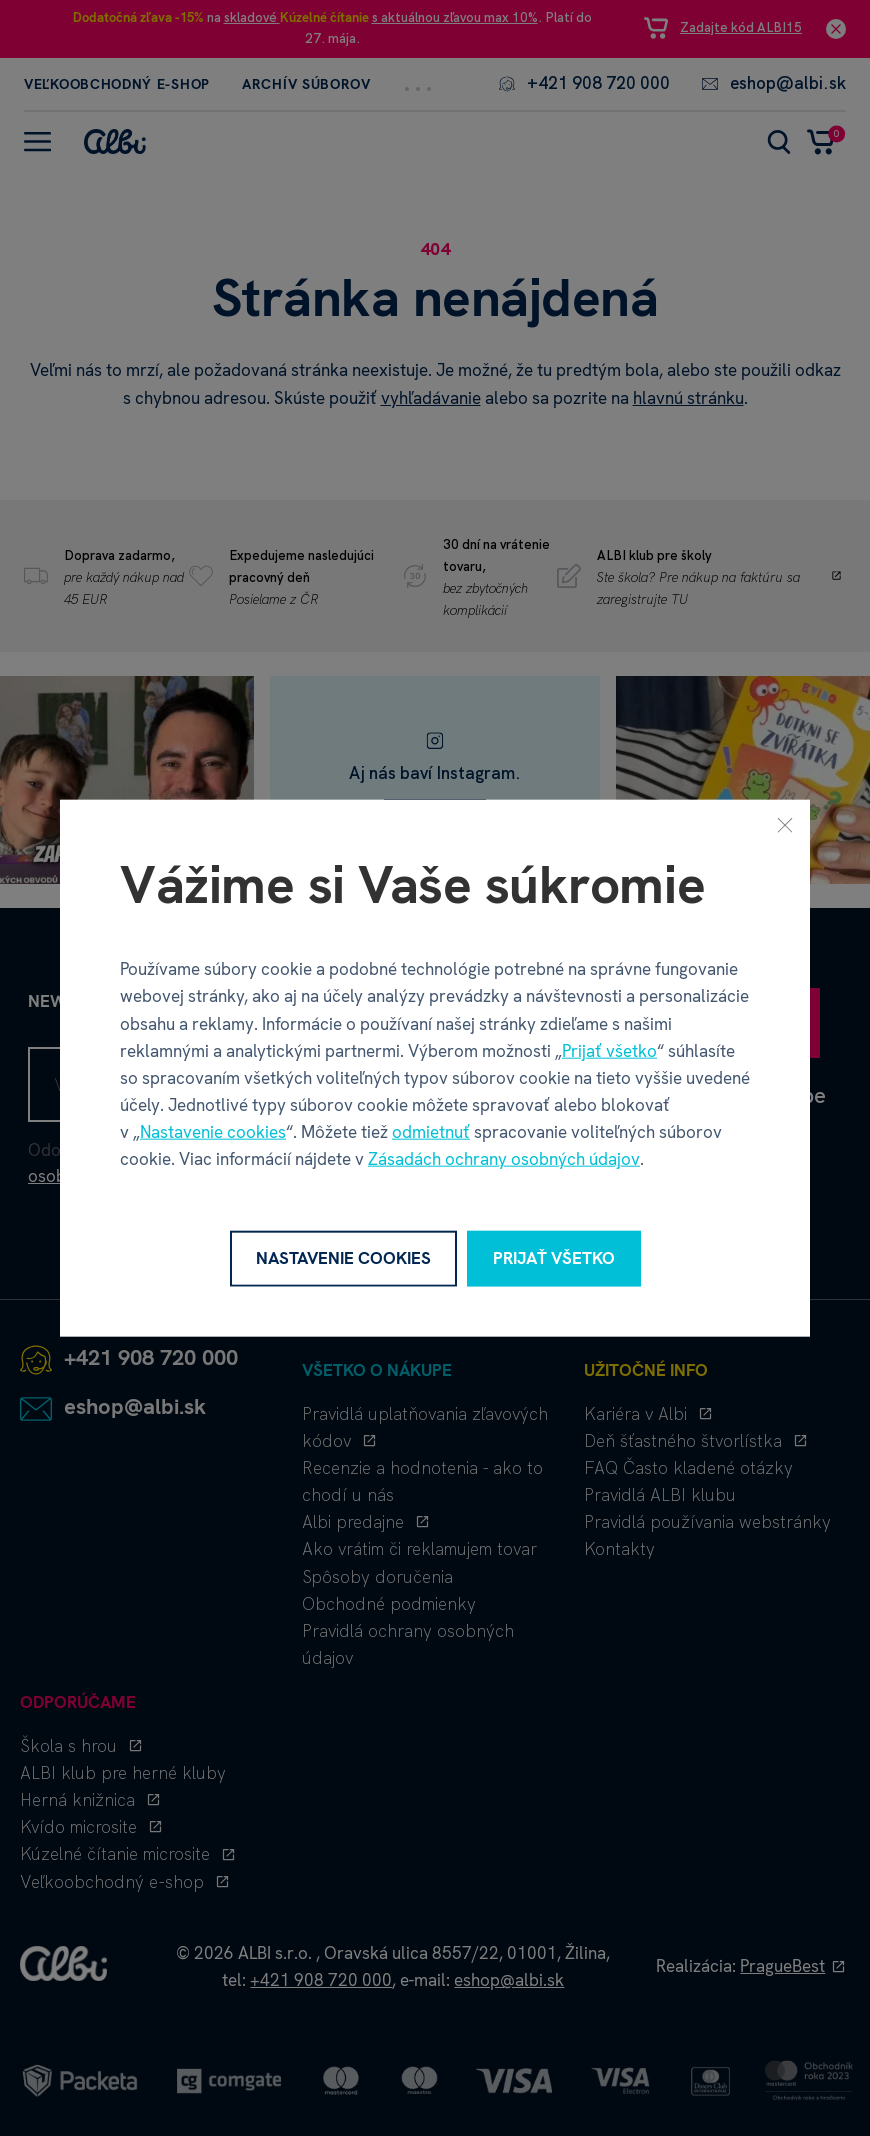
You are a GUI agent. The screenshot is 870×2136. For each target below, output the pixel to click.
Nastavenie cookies (213, 1132)
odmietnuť (431, 1132)
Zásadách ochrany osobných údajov (504, 1159)
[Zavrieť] (785, 825)
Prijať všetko (609, 1050)
